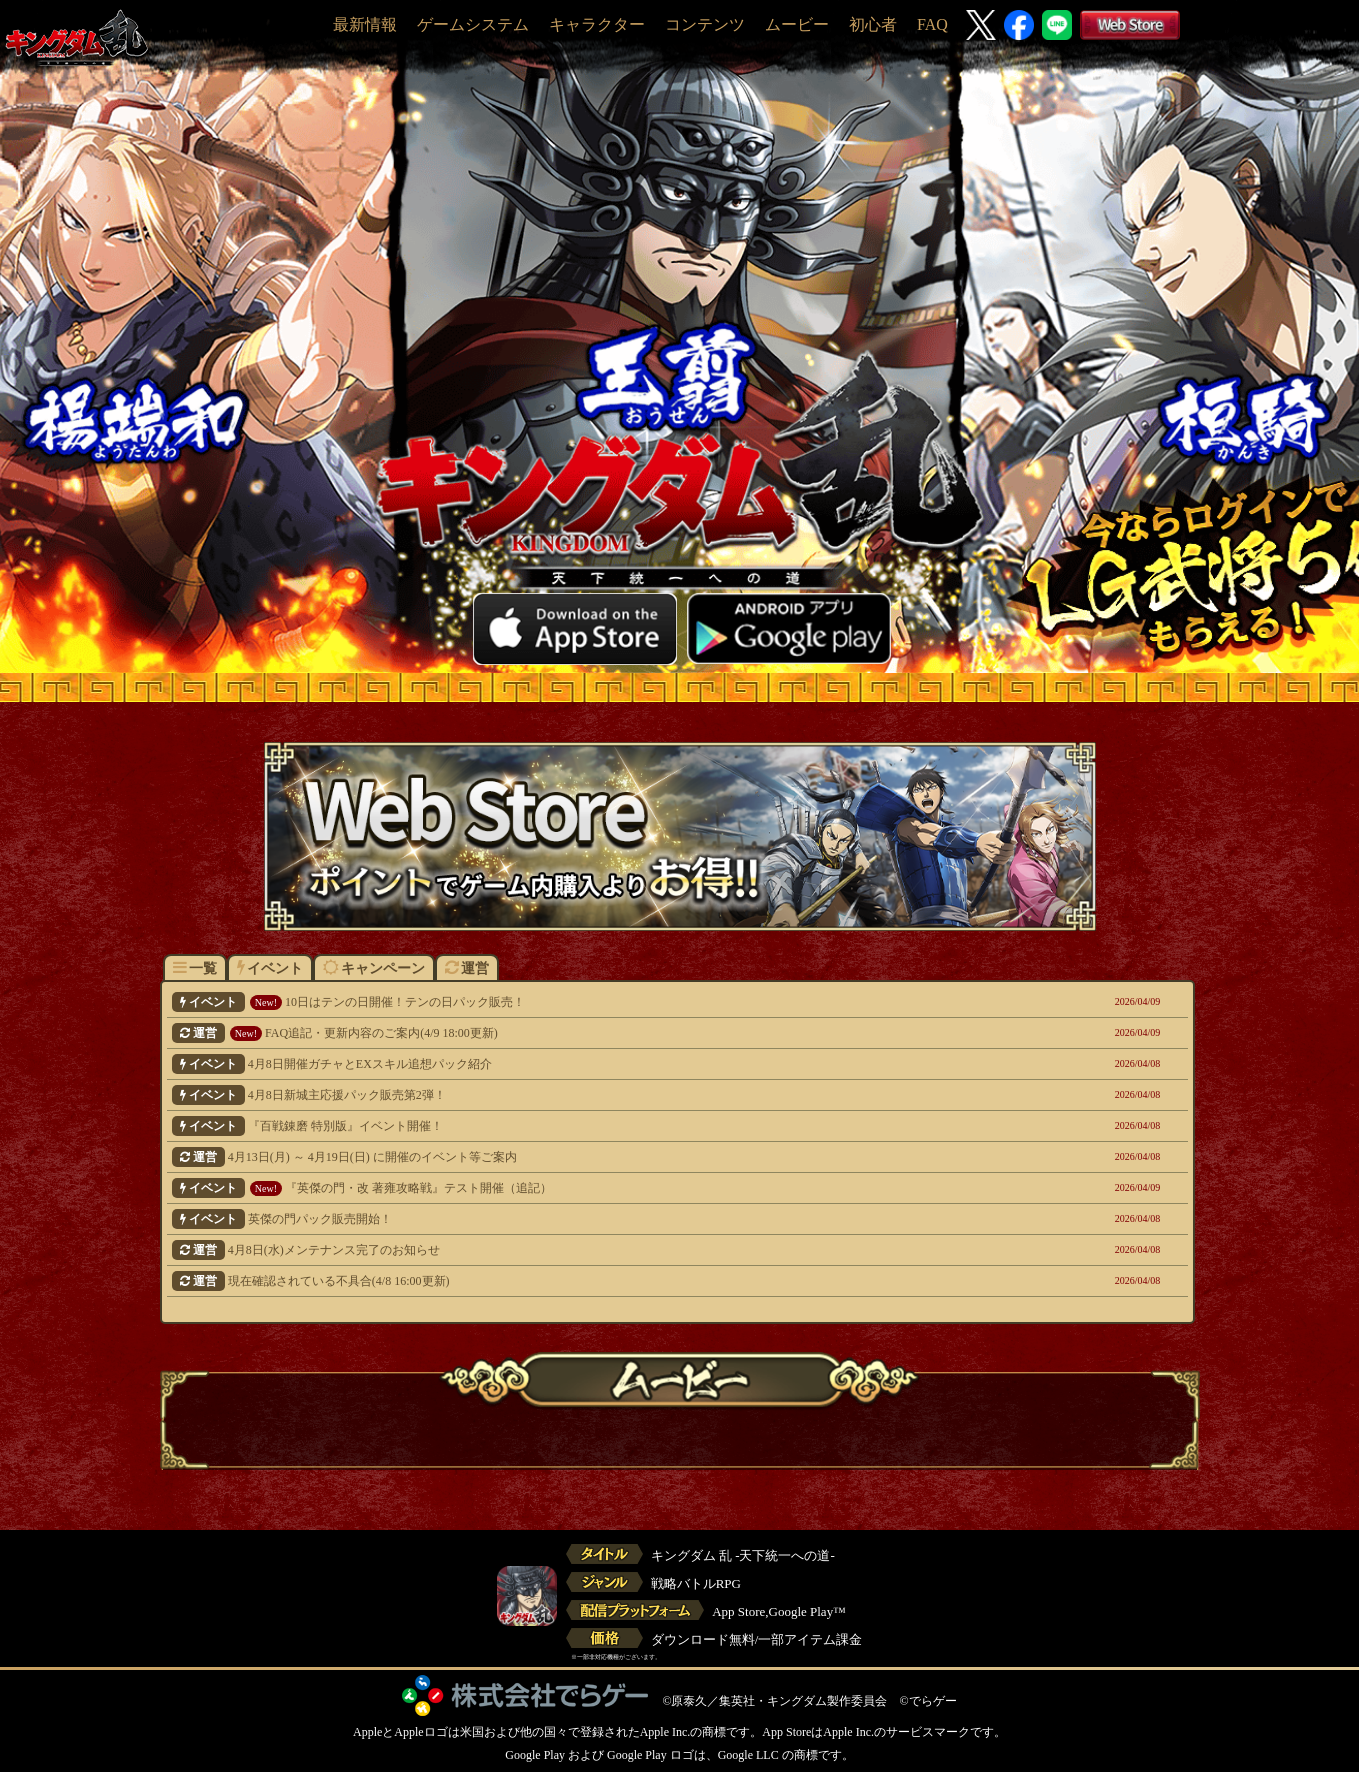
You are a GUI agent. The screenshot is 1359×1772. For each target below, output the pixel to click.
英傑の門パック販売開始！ (580, 1219)
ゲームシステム (473, 24)
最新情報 (365, 24)
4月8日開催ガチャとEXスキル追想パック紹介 (580, 1064)
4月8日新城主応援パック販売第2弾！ (580, 1095)
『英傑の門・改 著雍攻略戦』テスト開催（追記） (580, 1188)
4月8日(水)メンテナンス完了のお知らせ (580, 1250)
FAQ (932, 24)
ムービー (797, 24)
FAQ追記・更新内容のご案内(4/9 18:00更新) (580, 1033)
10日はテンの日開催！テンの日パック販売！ (580, 1002)
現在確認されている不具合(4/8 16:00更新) (580, 1281)
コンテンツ (705, 24)
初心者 (873, 24)
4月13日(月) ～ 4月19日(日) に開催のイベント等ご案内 (580, 1157)
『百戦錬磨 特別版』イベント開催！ (580, 1126)
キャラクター (597, 24)
